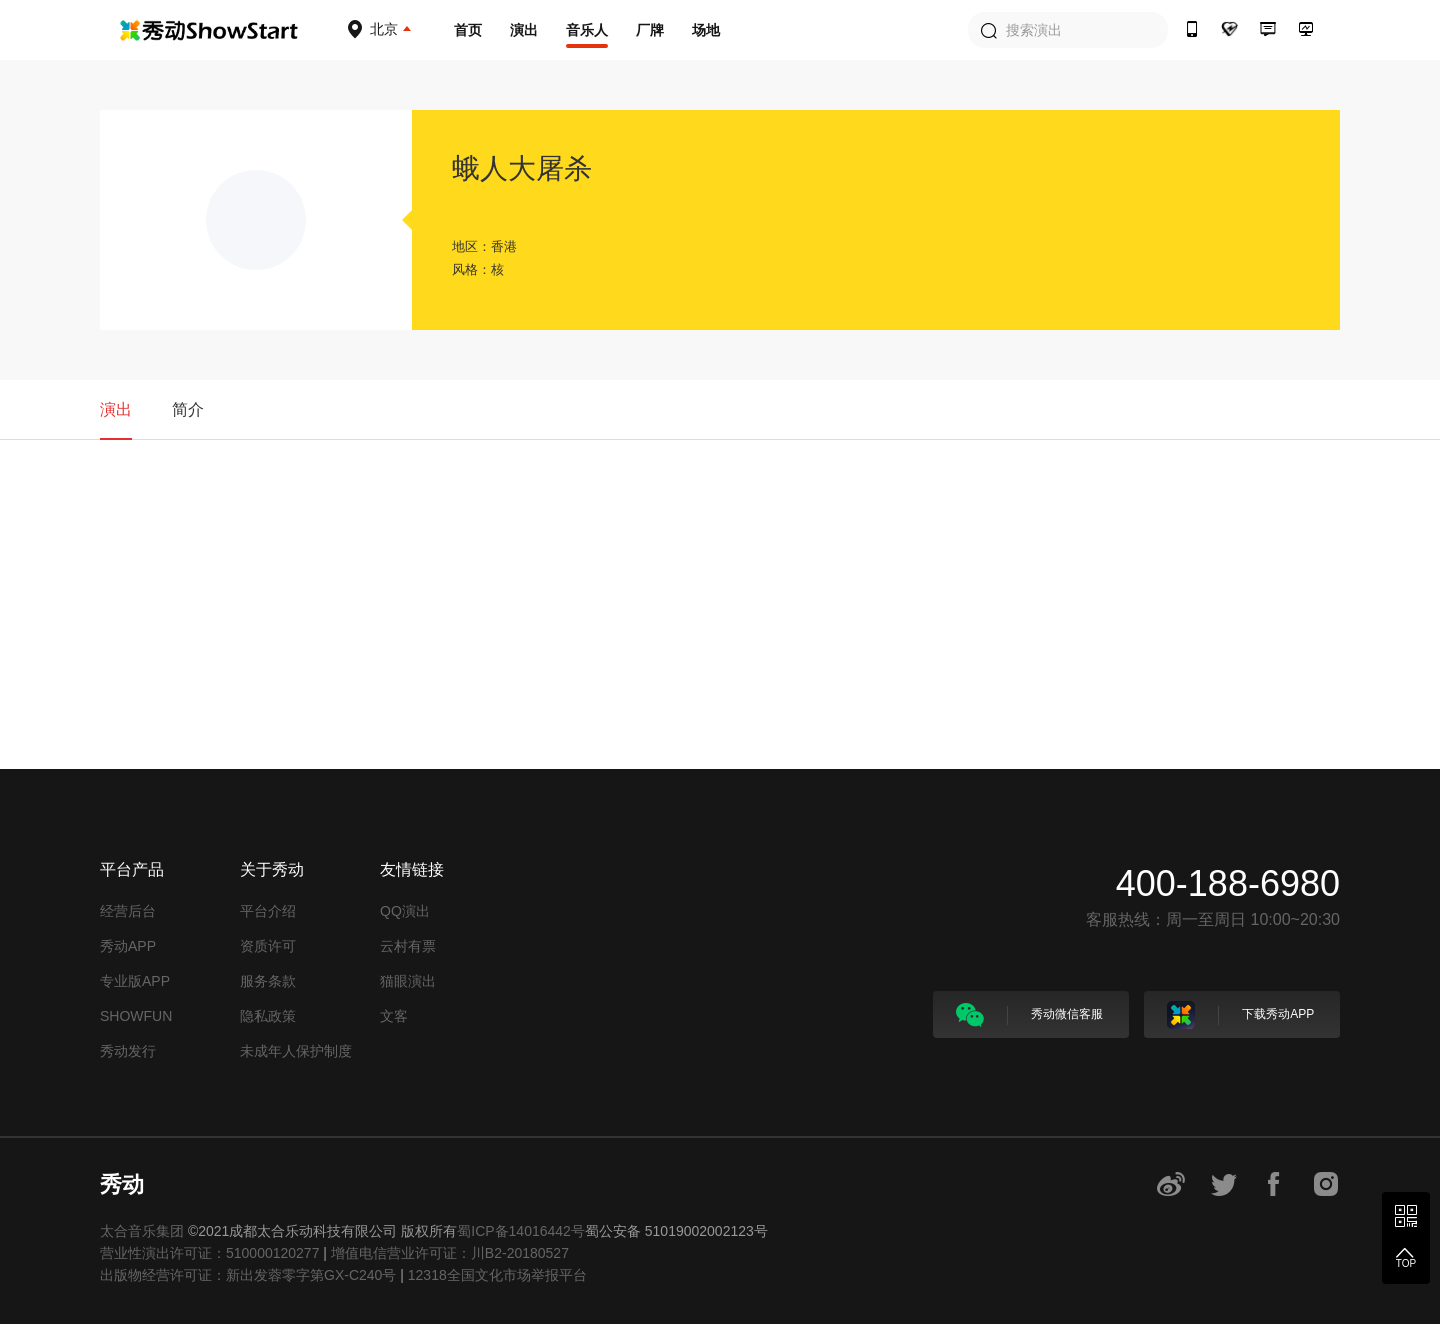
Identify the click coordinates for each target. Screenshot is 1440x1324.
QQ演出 (405, 911)
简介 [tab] (188, 409)
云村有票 (408, 946)
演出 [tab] (116, 409)
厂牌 (650, 30)
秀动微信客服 (1029, 1015)
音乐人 (587, 30)
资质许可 (268, 946)
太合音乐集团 (142, 1231)
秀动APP (128, 946)
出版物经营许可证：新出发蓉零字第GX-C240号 (248, 1275)
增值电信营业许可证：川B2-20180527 (450, 1253)
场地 (706, 30)
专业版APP (135, 981)
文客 (394, 1016)
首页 (468, 30)
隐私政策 (268, 1016)
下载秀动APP (1240, 1015)
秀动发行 (128, 1051)
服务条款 (268, 981)
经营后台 (128, 911)
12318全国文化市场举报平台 (497, 1275)
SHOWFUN (136, 1016)
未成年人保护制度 (296, 1051)
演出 (524, 30)
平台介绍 (268, 911)
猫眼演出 (408, 981)
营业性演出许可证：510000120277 (209, 1253)
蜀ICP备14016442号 (521, 1231)
